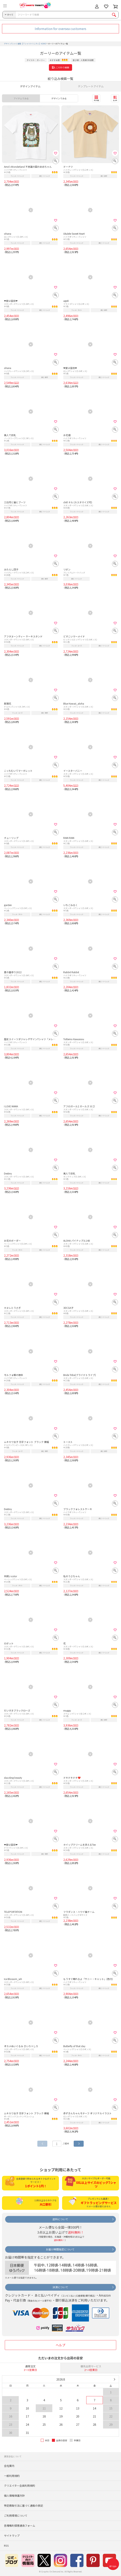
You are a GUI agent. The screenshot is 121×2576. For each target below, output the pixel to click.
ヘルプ (60, 2345)
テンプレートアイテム (91, 86)
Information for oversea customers (60, 28)
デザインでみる (59, 98)
